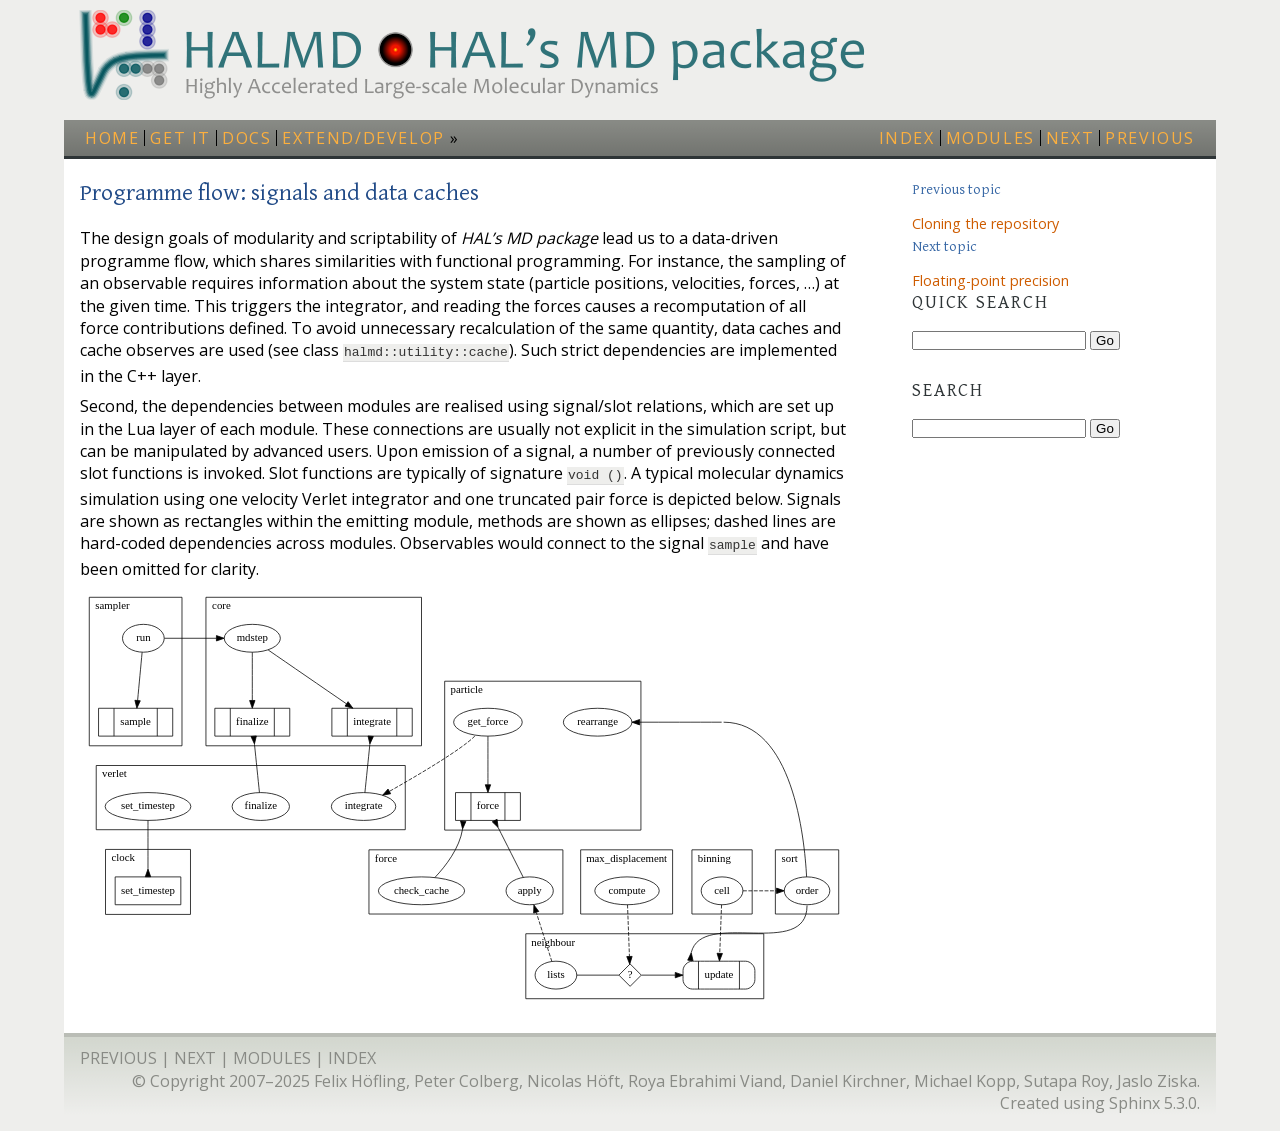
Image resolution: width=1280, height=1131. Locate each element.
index (907, 138)
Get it (180, 138)
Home (112, 138)
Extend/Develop (363, 138)
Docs (246, 138)
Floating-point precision (990, 280)
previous (1150, 138)
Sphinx (1134, 1097)
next (1070, 138)
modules (990, 138)
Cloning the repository (985, 223)
